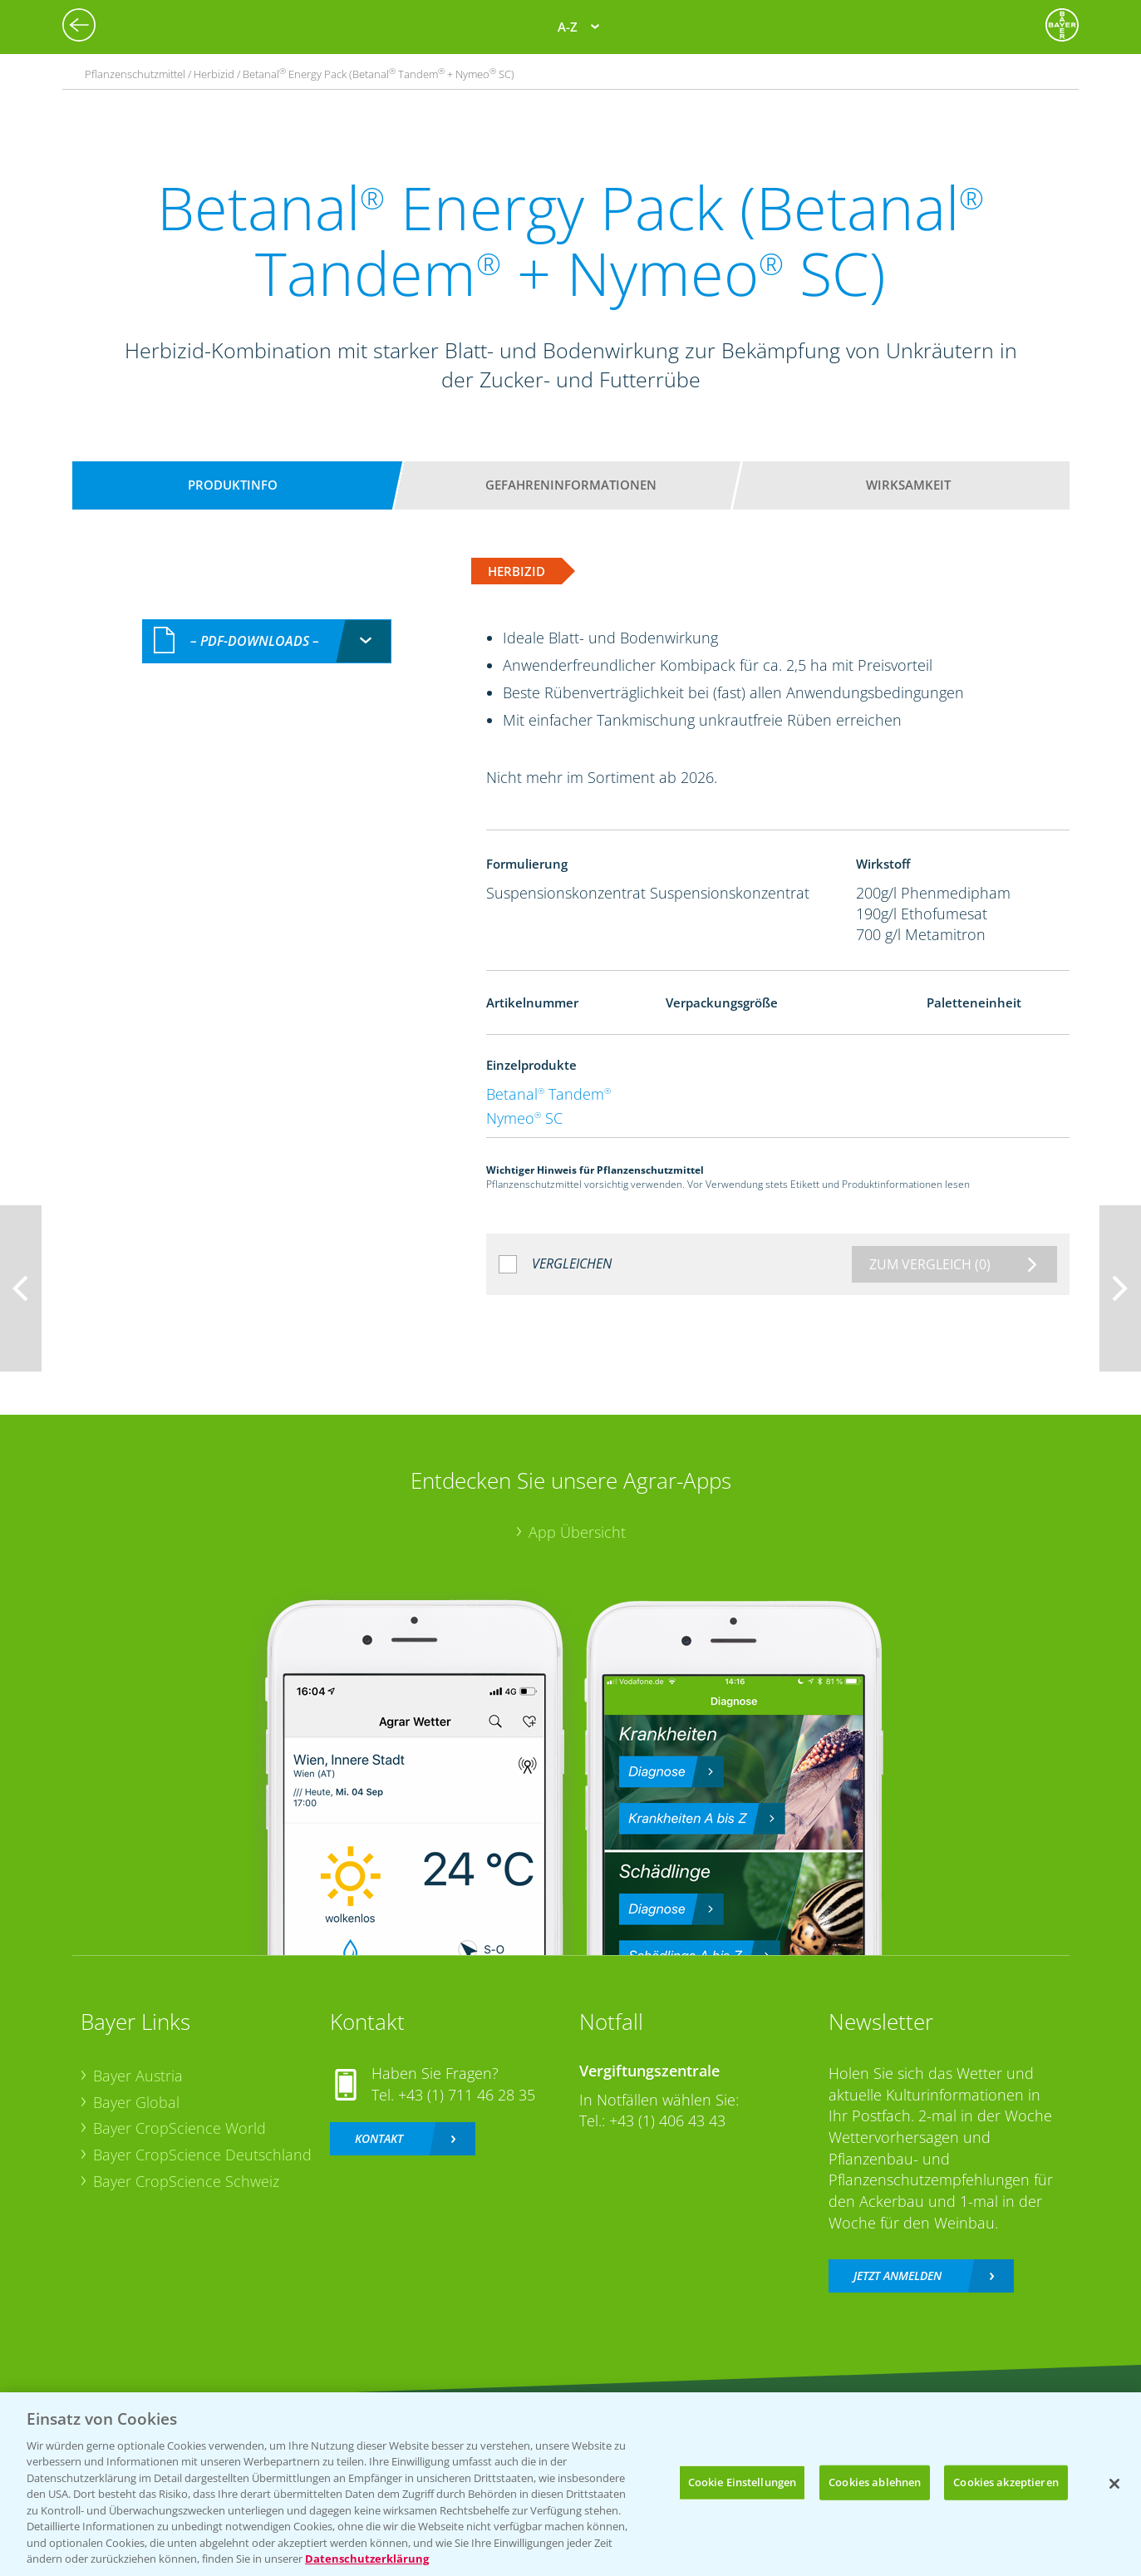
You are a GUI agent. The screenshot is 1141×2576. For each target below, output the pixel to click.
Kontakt (379, 2138)
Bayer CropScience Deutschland (202, 2155)
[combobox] (266, 641)
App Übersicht (577, 1532)
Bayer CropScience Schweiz (186, 2181)
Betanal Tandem (548, 1094)
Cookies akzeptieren (1005, 2482)
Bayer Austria (138, 2076)
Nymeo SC (524, 1118)
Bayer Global (136, 2102)
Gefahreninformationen (571, 484)
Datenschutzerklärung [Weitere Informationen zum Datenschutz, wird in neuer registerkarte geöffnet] (367, 2558)
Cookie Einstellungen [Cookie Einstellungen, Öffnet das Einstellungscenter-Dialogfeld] (742, 2482)
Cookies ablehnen (875, 2482)
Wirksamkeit (908, 484)
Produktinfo (233, 484)
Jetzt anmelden (897, 2275)
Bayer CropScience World (179, 2128)
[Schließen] (1114, 2483)
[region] (570, 2484)
